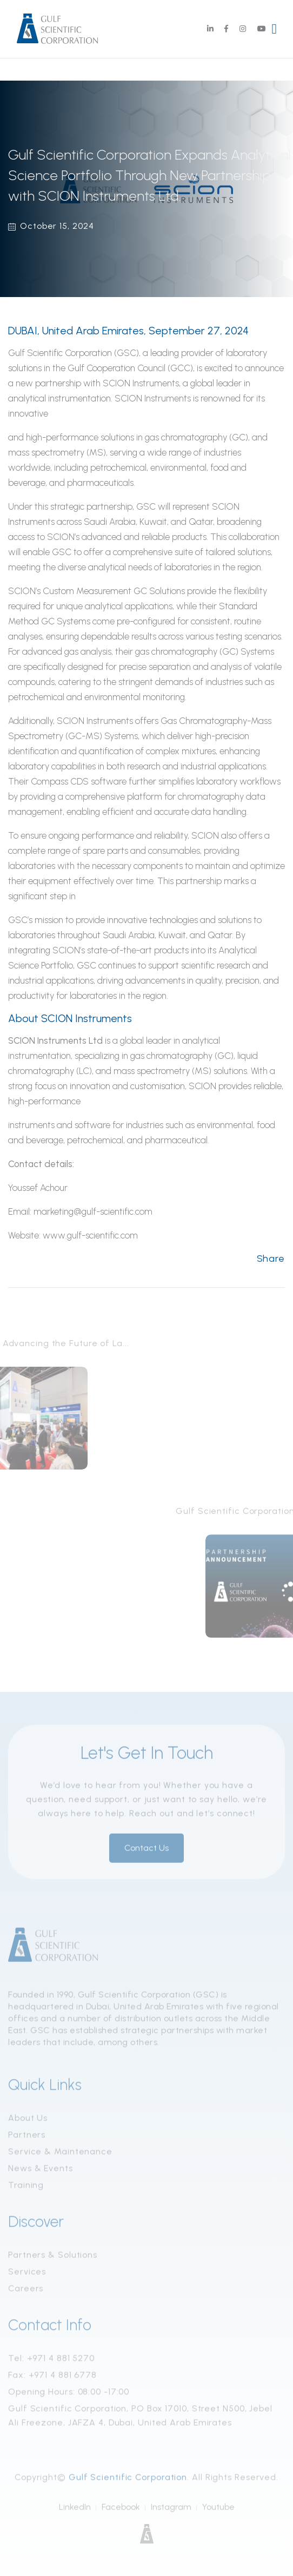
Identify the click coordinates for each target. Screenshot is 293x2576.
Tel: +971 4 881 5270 (51, 2361)
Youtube (218, 2510)
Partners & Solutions (52, 2258)
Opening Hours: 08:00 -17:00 (68, 2395)
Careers (25, 2292)
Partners (26, 2138)
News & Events (40, 2171)
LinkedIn (75, 2510)
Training (26, 2188)
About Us (28, 2121)
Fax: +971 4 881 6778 (52, 2378)
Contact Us (146, 1851)
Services (27, 2275)
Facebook (121, 2510)
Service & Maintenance (60, 2155)
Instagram (171, 2510)
